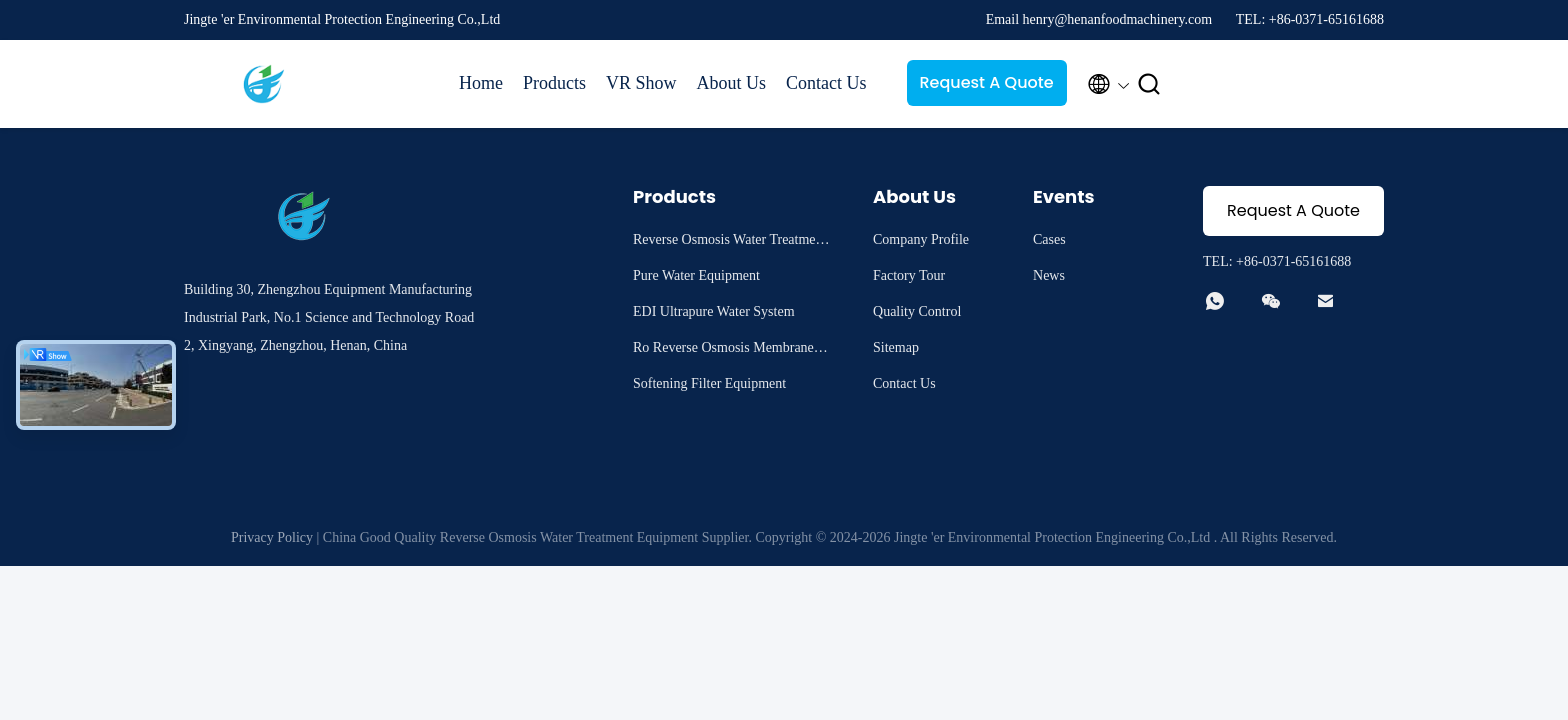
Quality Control (917, 311)
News (1049, 275)
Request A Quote (986, 82)
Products (554, 83)
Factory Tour (909, 275)
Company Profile (921, 239)
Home (481, 83)
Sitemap (896, 347)
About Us (732, 83)
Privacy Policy (272, 537)
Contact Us (826, 83)
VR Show (641, 83)
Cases (1049, 239)
